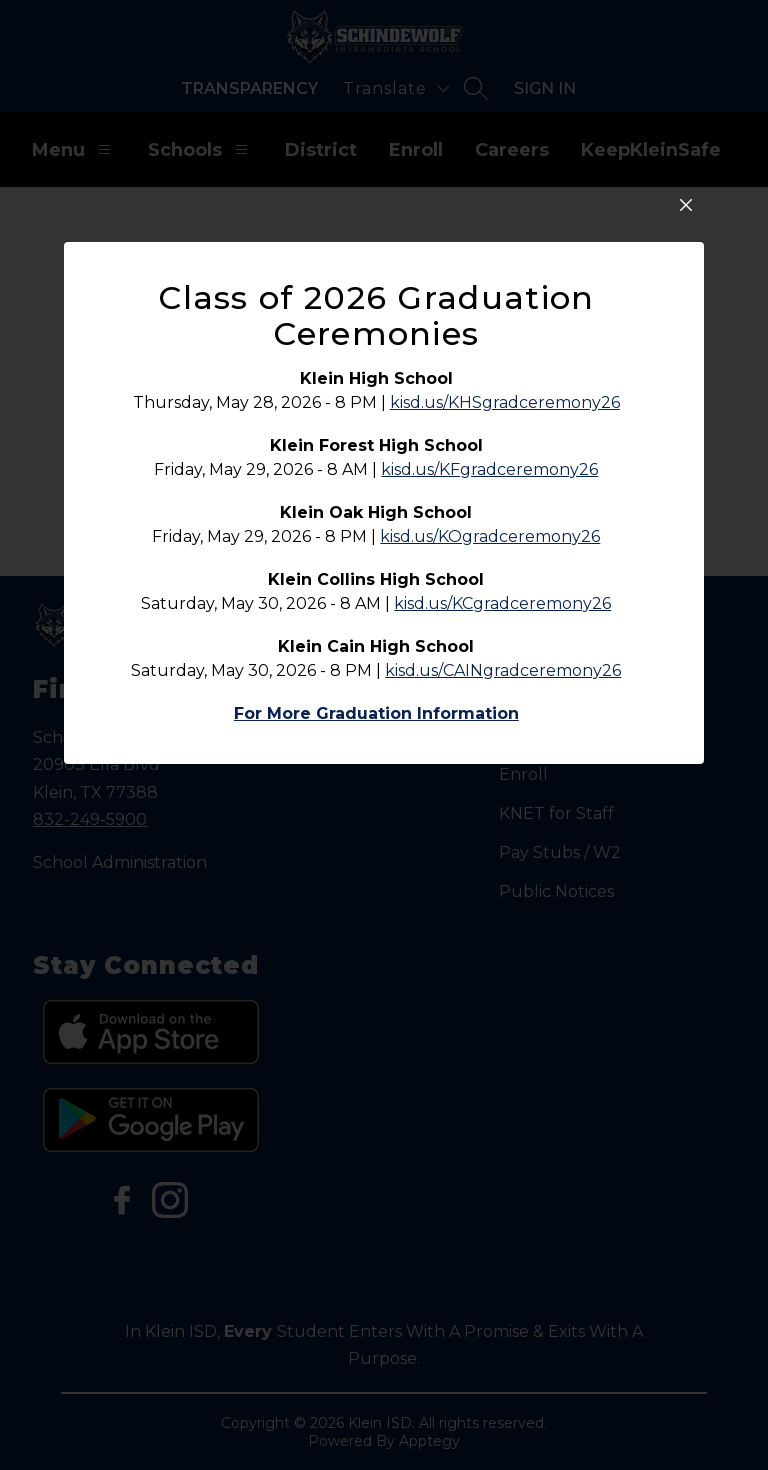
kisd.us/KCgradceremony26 (502, 778)
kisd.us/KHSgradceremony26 (505, 577)
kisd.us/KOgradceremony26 (490, 711)
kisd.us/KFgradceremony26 (489, 644)
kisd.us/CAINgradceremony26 (503, 845)
